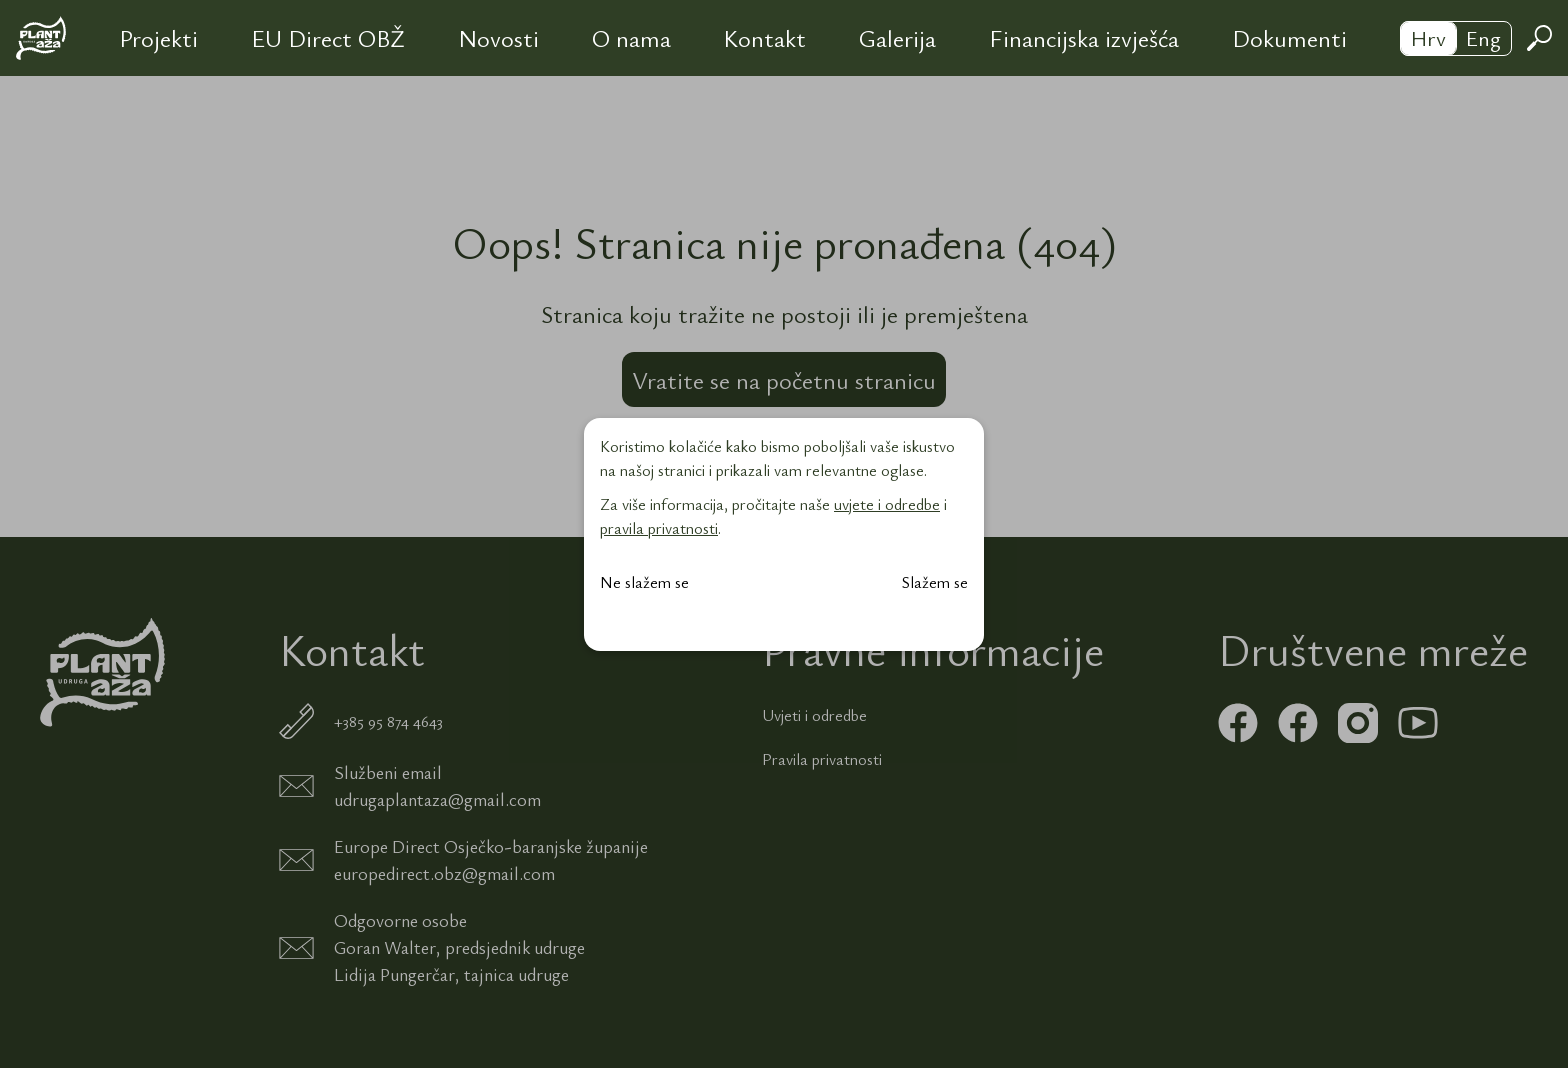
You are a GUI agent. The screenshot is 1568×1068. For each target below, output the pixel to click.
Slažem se (935, 582)
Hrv (1428, 37)
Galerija (897, 38)
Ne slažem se (644, 582)
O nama (631, 38)
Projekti (158, 38)
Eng (1483, 37)
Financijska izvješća (1084, 38)
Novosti (498, 38)
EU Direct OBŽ (328, 38)
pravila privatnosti (659, 528)
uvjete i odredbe (887, 504)
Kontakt (764, 38)
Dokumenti (1289, 38)
